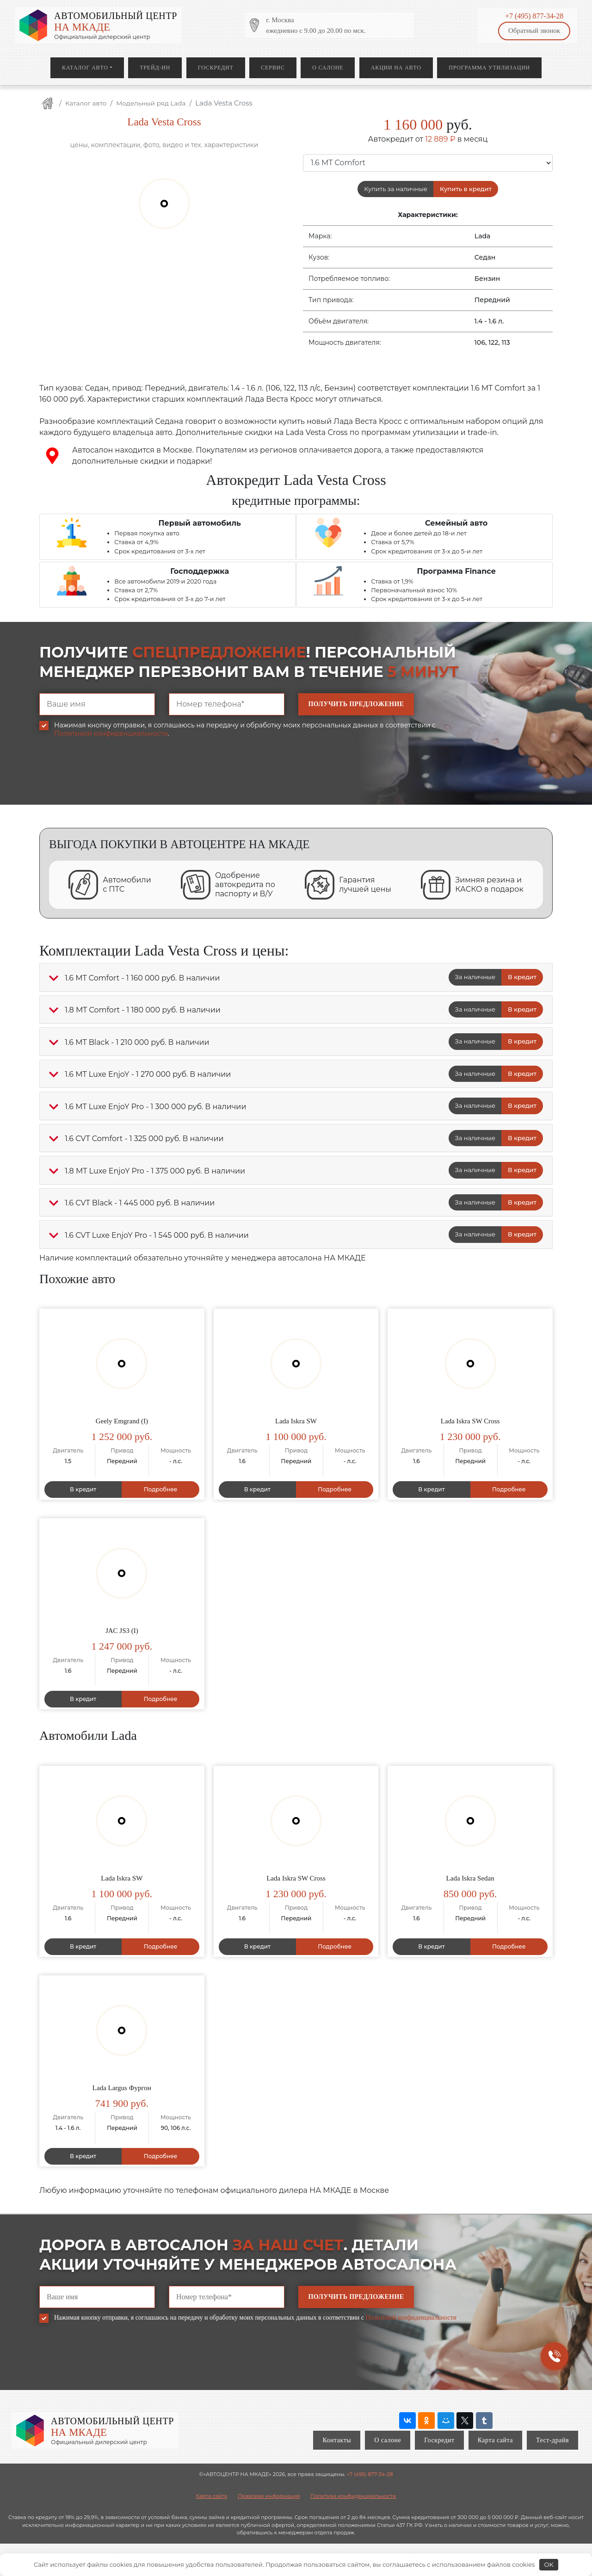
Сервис (272, 67)
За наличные (475, 977)
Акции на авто (396, 67)
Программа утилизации (489, 67)
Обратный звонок (534, 30)
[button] (53, 978)
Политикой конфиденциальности (111, 733)
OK (549, 2564)
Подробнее (161, 1489)
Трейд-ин (155, 67)
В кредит (522, 977)
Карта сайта (495, 2440)
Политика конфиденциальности (353, 2496)
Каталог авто (85, 67)
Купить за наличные (395, 188)
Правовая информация (269, 2496)
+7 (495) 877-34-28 (534, 16)
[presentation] (109, 778)
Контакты (336, 2440)
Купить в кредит (466, 188)
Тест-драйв (552, 2440)
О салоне (327, 67)
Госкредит (216, 67)
